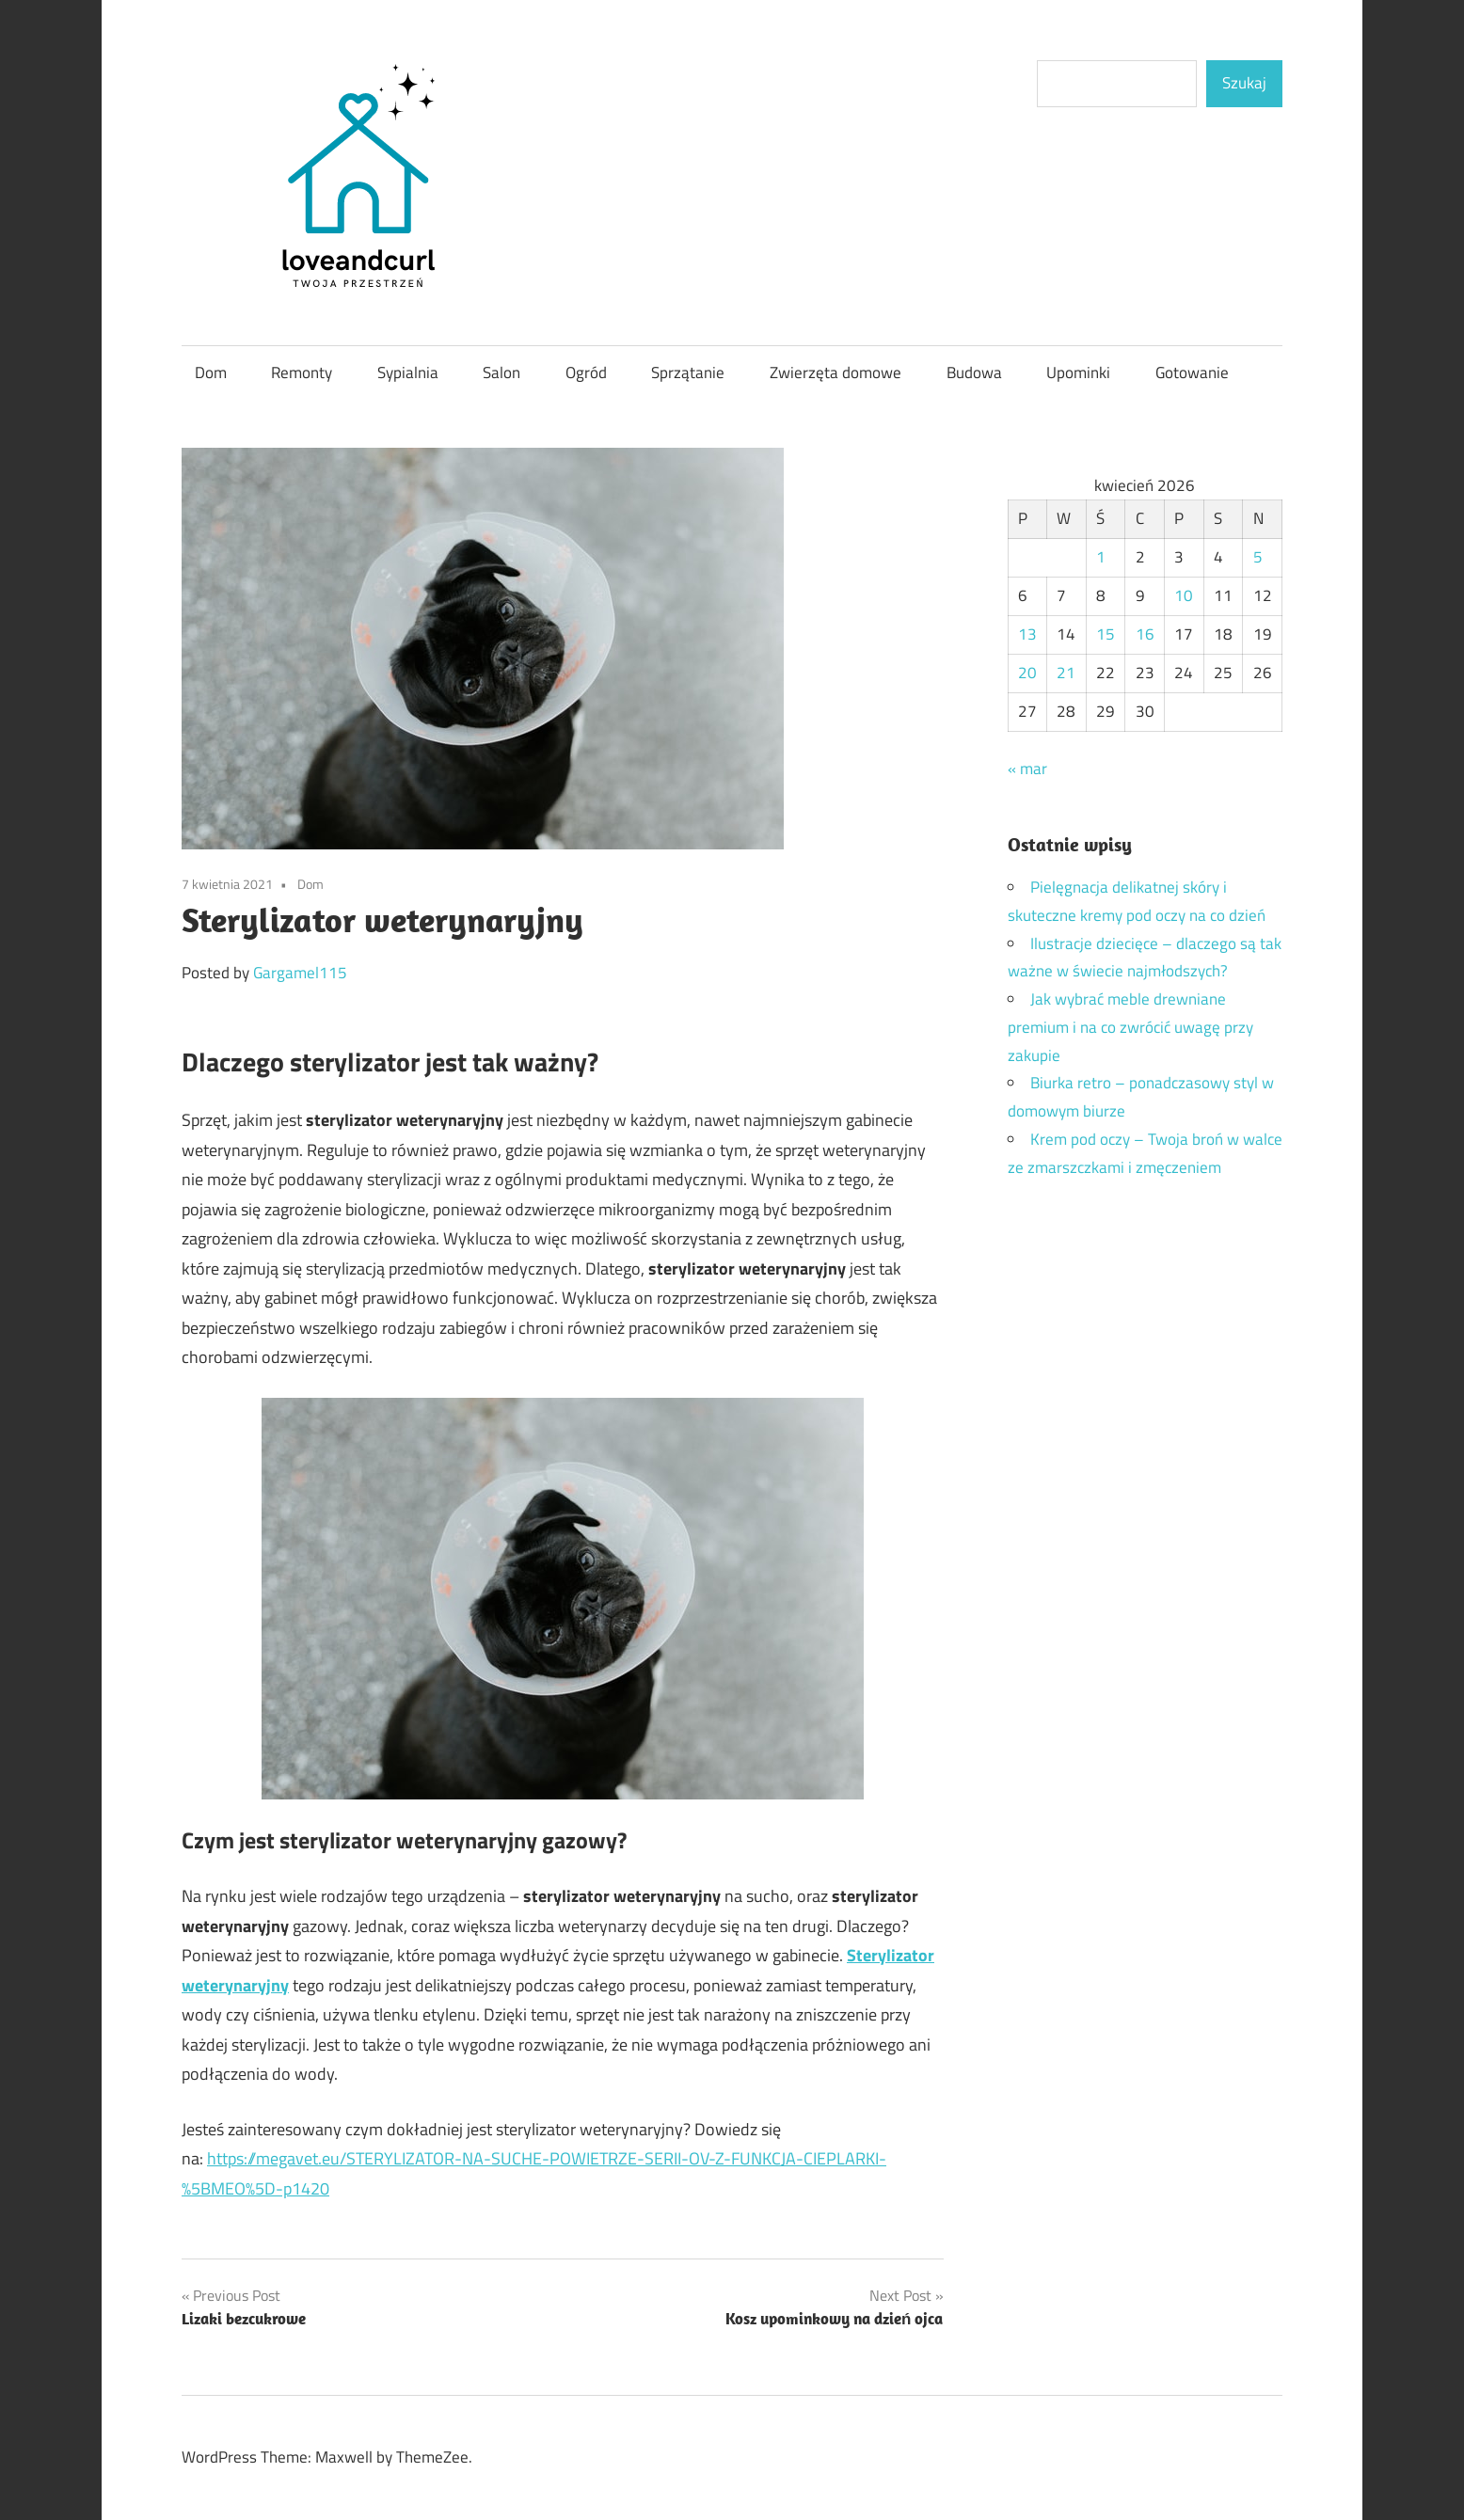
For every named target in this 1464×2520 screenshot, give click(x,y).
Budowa (974, 372)
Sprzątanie (687, 372)
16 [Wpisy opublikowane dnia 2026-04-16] (1145, 634)
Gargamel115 (300, 972)
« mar (1027, 768)
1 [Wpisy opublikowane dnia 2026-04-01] (1101, 557)
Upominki (1078, 372)
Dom (211, 372)
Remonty (301, 372)
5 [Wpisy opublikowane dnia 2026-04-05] (1258, 557)
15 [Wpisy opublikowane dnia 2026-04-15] (1105, 634)
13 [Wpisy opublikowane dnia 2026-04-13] (1027, 634)
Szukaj (1244, 83)
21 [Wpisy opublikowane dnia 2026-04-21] (1066, 672)
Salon (501, 372)
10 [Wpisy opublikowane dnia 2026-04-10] (1183, 595)
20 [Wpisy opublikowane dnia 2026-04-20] (1027, 672)
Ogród (586, 372)
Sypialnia (407, 372)
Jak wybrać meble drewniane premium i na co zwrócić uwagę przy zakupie (1130, 1027)
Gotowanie (1192, 372)
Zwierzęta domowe (835, 372)
